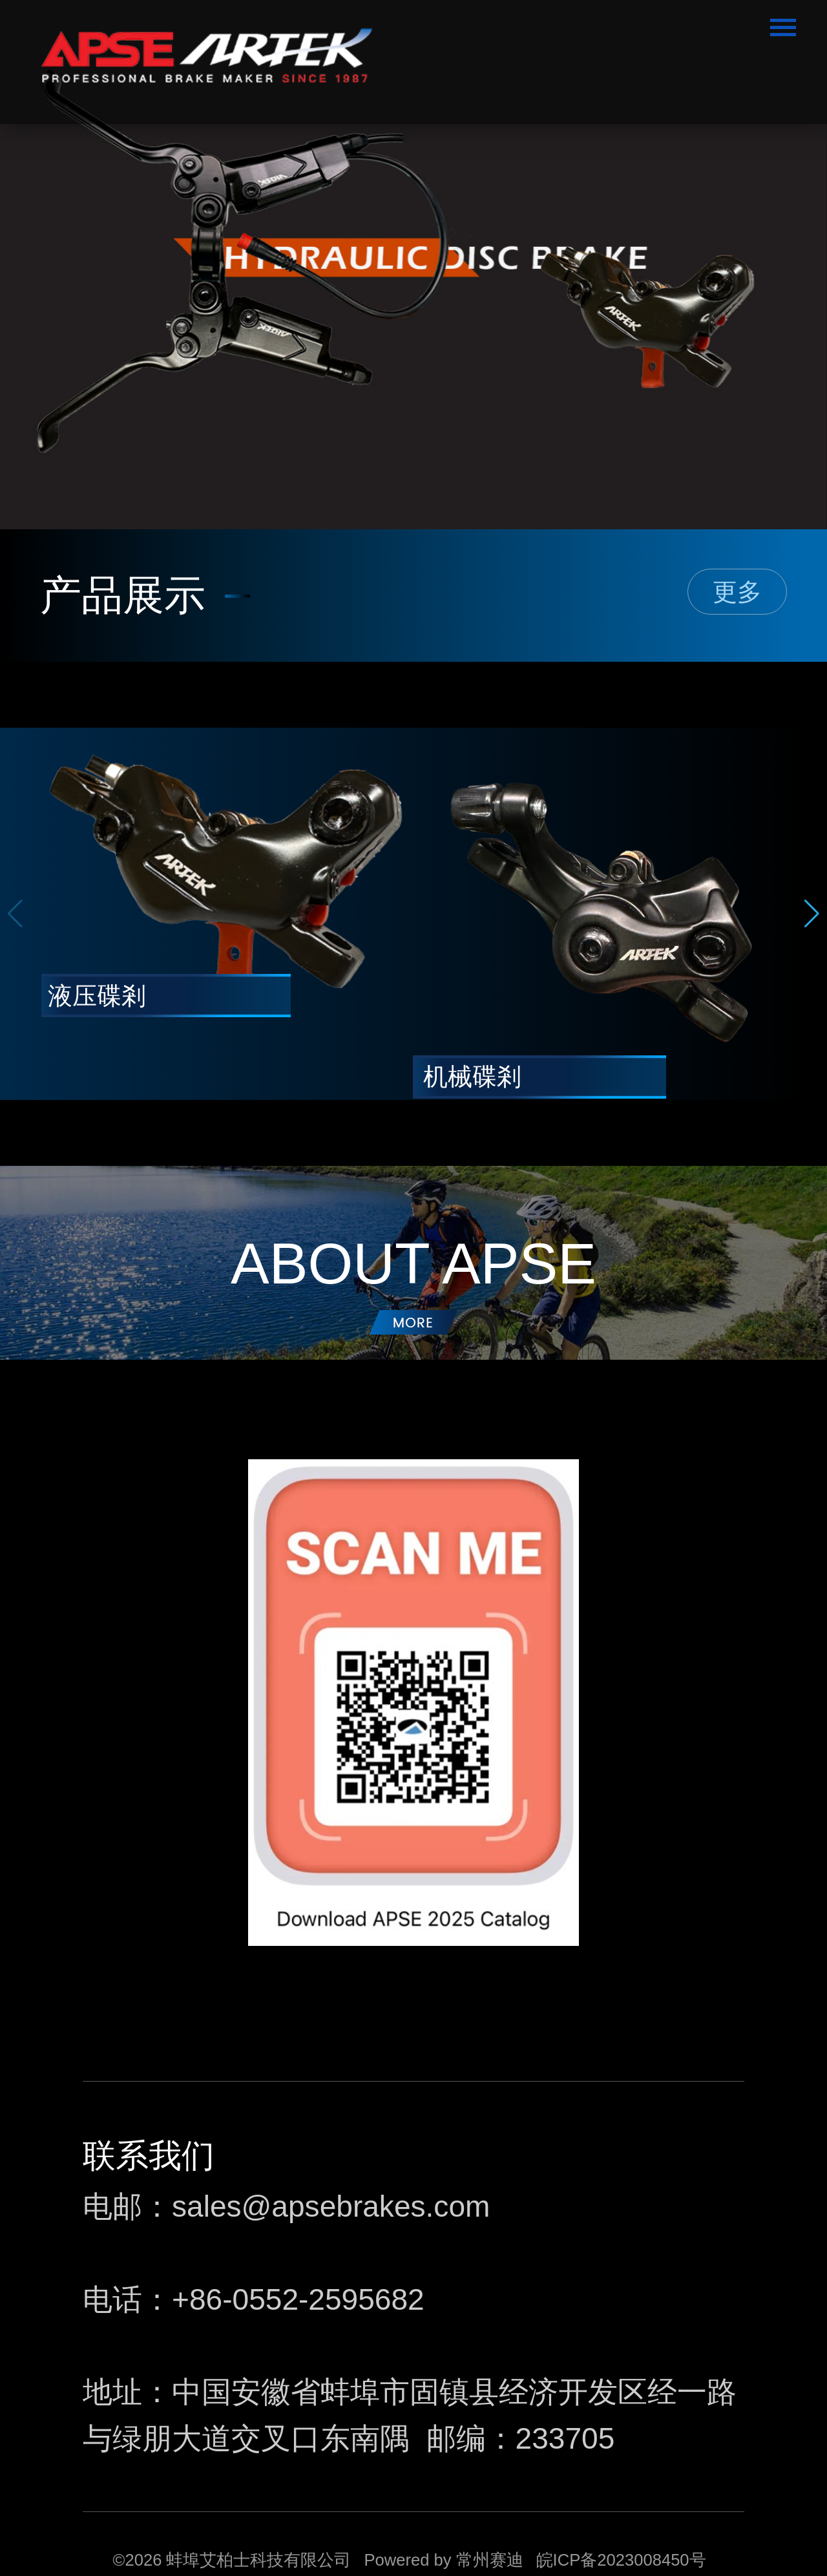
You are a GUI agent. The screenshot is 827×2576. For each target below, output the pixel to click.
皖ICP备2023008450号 (621, 2560)
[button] (812, 914)
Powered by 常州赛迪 (443, 2560)
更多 (737, 592)
